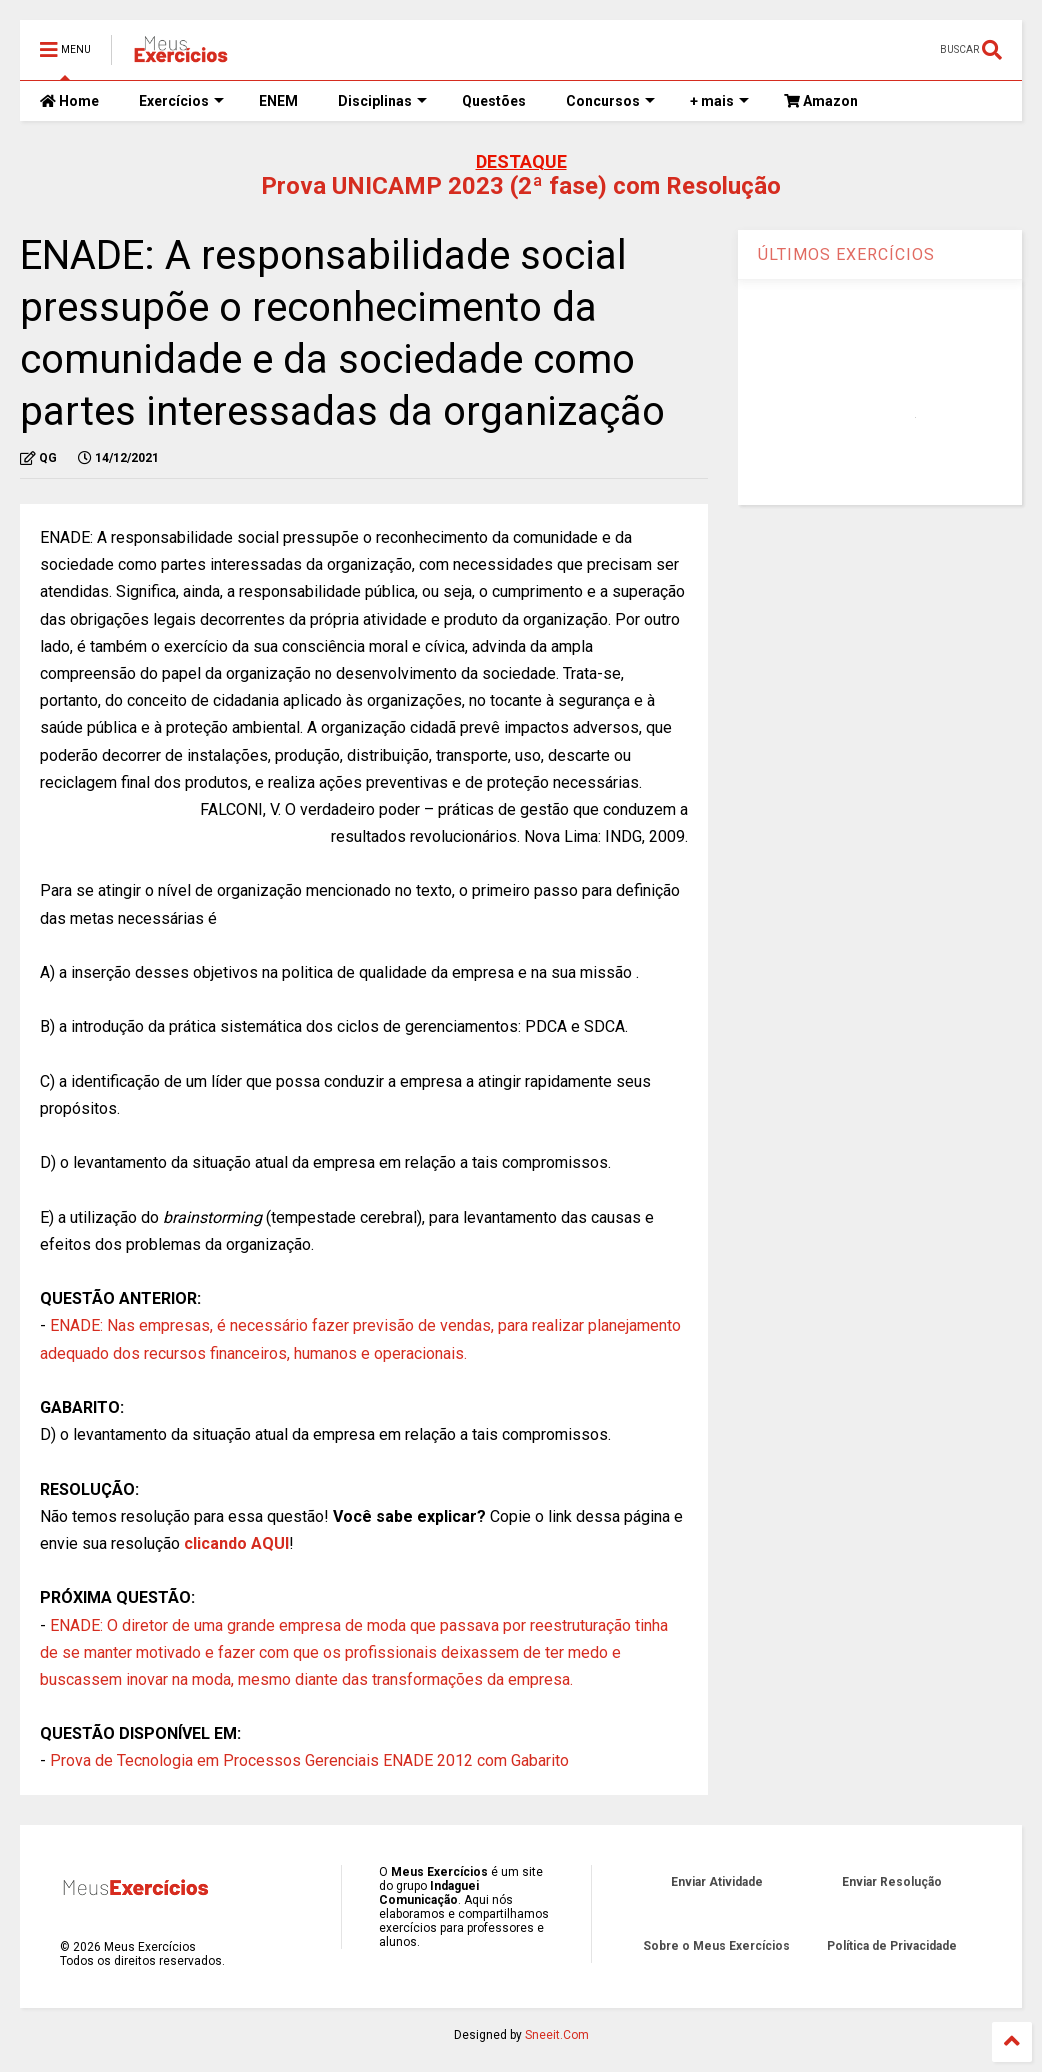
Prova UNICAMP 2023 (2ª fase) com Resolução (521, 186)
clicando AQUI (236, 1543)
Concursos (610, 101)
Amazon (821, 101)
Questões (494, 101)
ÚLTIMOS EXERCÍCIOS (846, 254)
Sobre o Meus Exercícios (716, 1946)
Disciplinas (382, 101)
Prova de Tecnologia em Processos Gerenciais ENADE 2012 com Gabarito (309, 1760)
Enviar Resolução (892, 1882)
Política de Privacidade (892, 1946)
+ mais (719, 101)
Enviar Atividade (717, 1882)
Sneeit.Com (557, 2035)
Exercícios (181, 101)
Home (69, 101)
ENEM (278, 101)
